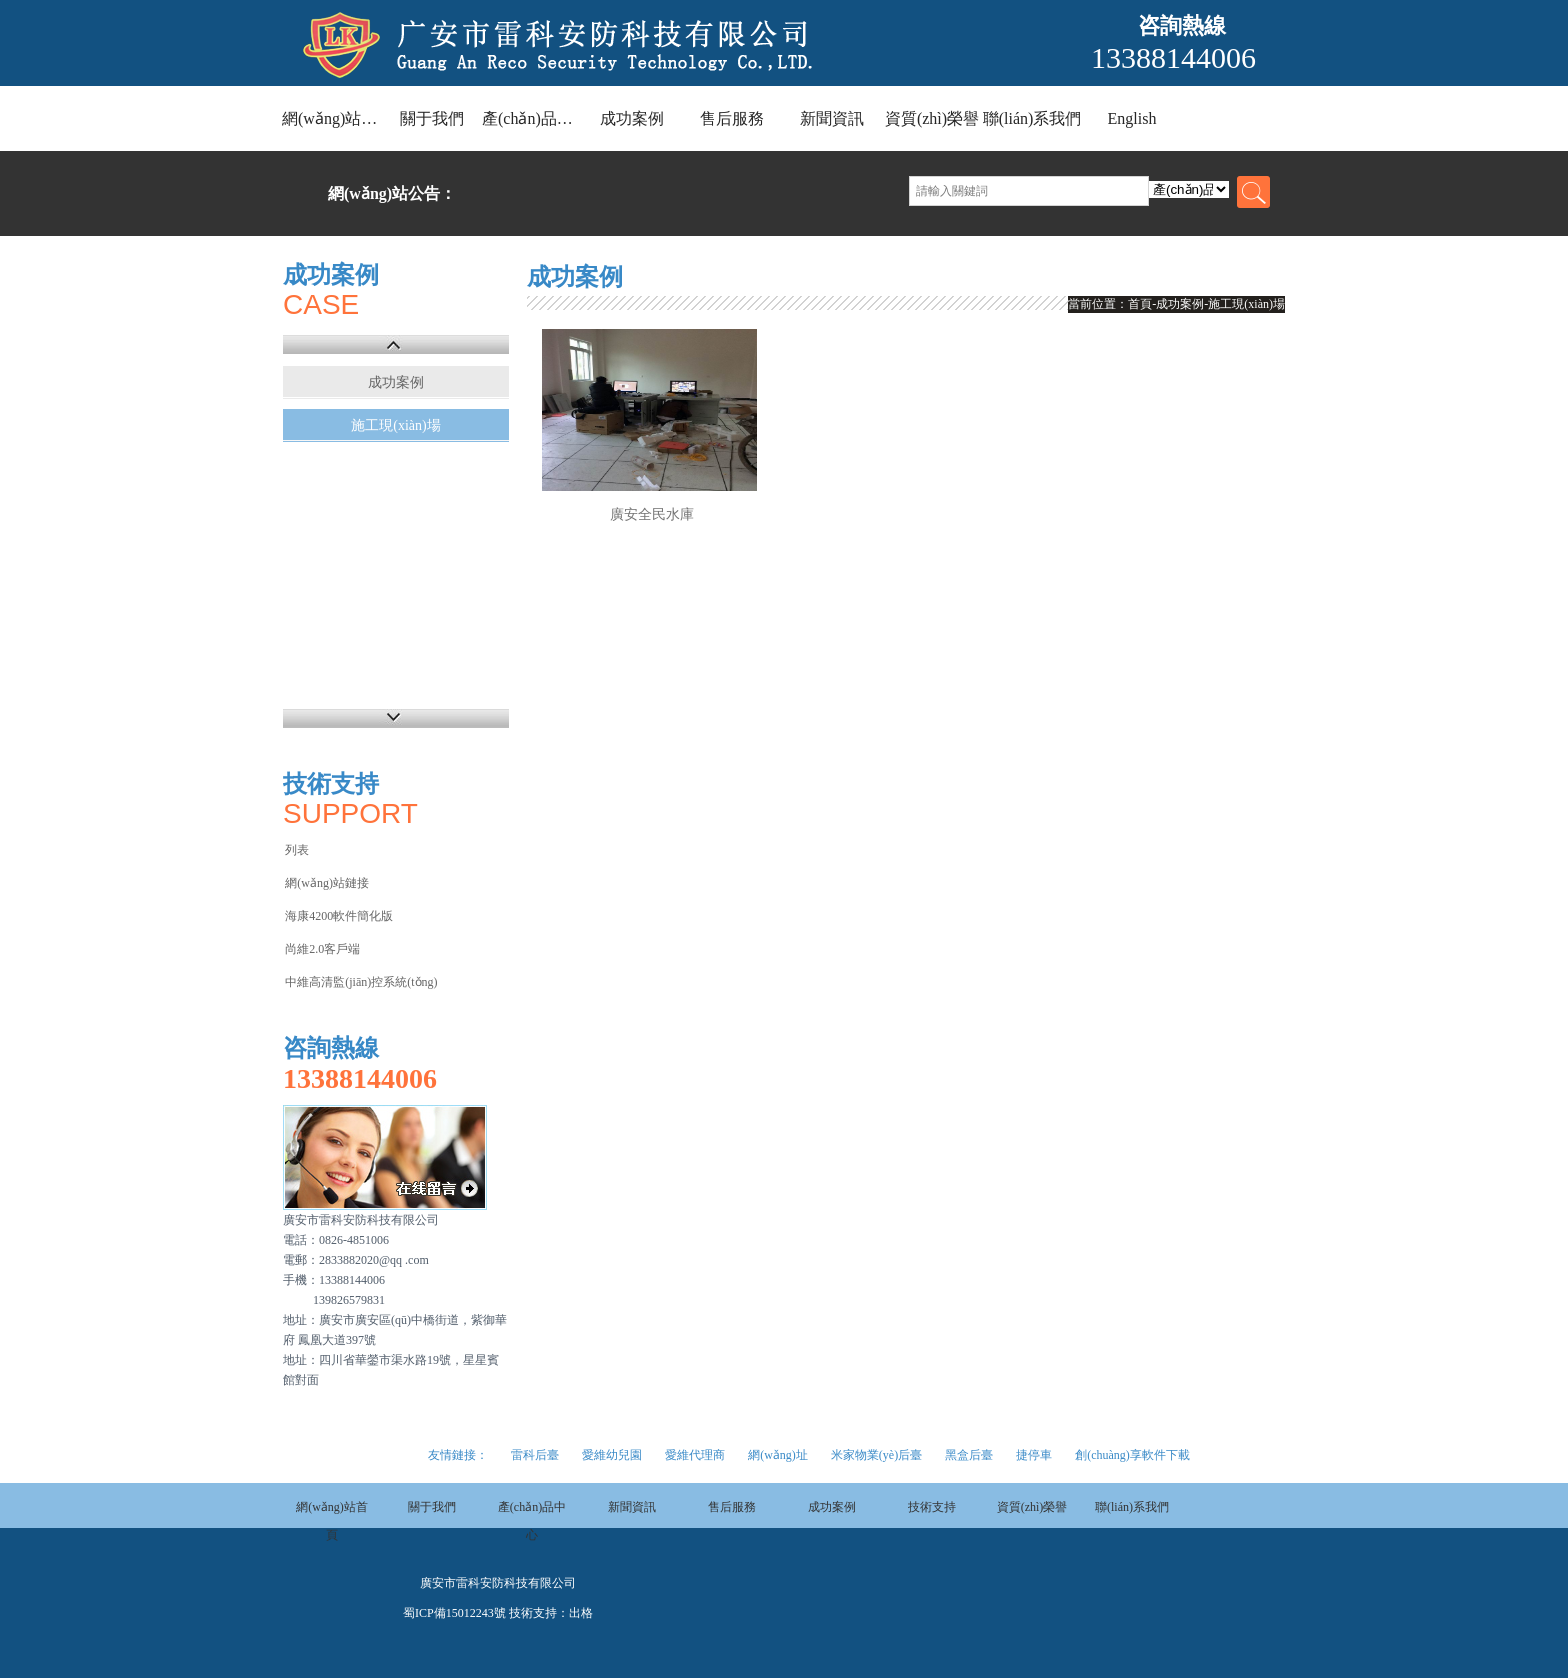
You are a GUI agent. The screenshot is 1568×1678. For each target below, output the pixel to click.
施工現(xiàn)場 (395, 425)
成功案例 (632, 118)
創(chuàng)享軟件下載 (1132, 1455)
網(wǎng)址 (778, 1455)
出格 (581, 1613)
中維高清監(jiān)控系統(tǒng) (361, 982)
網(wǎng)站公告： (392, 193)
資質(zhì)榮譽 (932, 118)
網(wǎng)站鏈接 (327, 883)
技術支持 (932, 1507)
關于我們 (432, 118)
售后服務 (732, 118)
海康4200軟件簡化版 (339, 916)
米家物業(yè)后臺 (876, 1455)
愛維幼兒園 (612, 1455)
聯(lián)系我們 (1032, 118)
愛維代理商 (695, 1455)
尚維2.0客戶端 (322, 949)
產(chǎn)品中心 (532, 118)
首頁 (1140, 304)
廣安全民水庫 (652, 514)
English (1132, 118)
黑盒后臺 (969, 1455)
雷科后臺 (535, 1455)
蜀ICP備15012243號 (454, 1613)
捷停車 (1034, 1455)
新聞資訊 (832, 118)
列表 (297, 850)
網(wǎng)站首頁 (332, 118)
